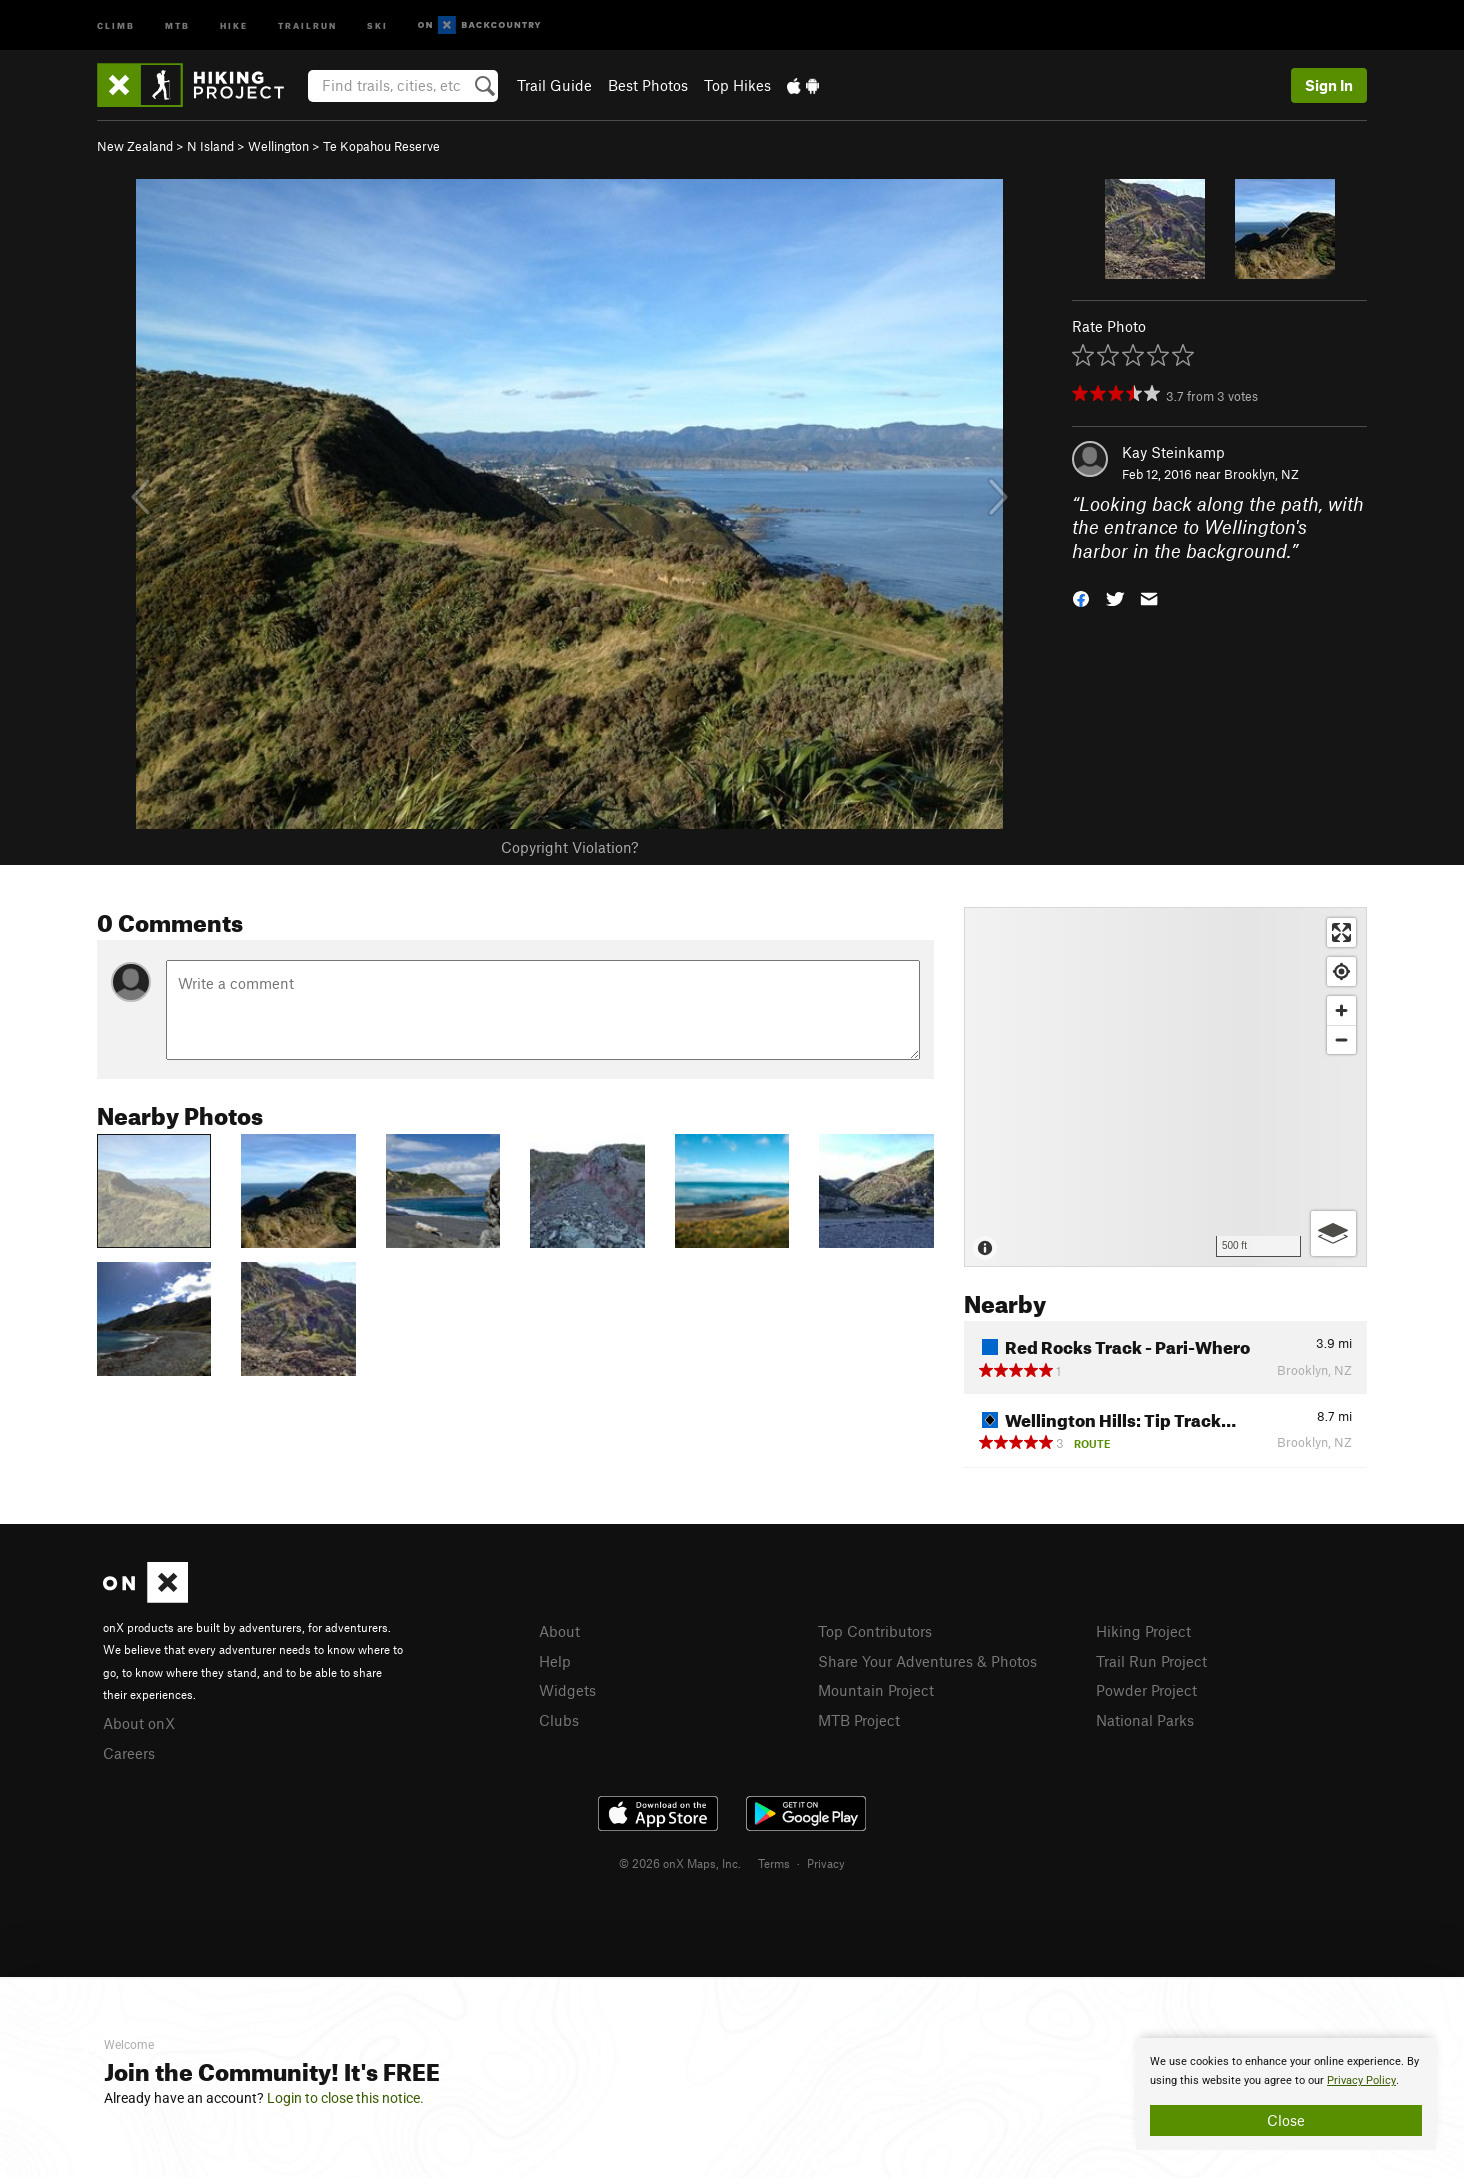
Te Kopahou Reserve (381, 146)
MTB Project (859, 1720)
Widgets (567, 1690)
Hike (234, 24)
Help (555, 1661)
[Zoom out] (1341, 1039)
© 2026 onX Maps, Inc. (680, 1863)
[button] (1081, 597)
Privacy (826, 1863)
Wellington (278, 146)
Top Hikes (737, 85)
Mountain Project (876, 1690)
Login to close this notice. (345, 2098)
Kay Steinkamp (1173, 452)
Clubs (559, 1720)
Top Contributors (875, 1631)
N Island (210, 146)
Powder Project (1146, 1690)
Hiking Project (1143, 1631)
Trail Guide (554, 85)
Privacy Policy (1361, 2080)
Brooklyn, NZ (1261, 474)
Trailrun (307, 24)
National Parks (1145, 1720)
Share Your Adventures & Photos (927, 1661)
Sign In (1329, 85)
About (559, 1631)
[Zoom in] (1341, 1010)
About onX (139, 1723)
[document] (1286, 2094)
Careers (129, 1753)
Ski (377, 24)
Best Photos (648, 85)
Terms (774, 1863)
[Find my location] (1341, 971)
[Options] (1333, 1233)
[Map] (1165, 1087)
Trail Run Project (1151, 1661)
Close (1286, 2120)
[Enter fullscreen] (1341, 932)
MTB (177, 24)
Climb (116, 24)
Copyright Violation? (569, 847)
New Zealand (135, 146)
